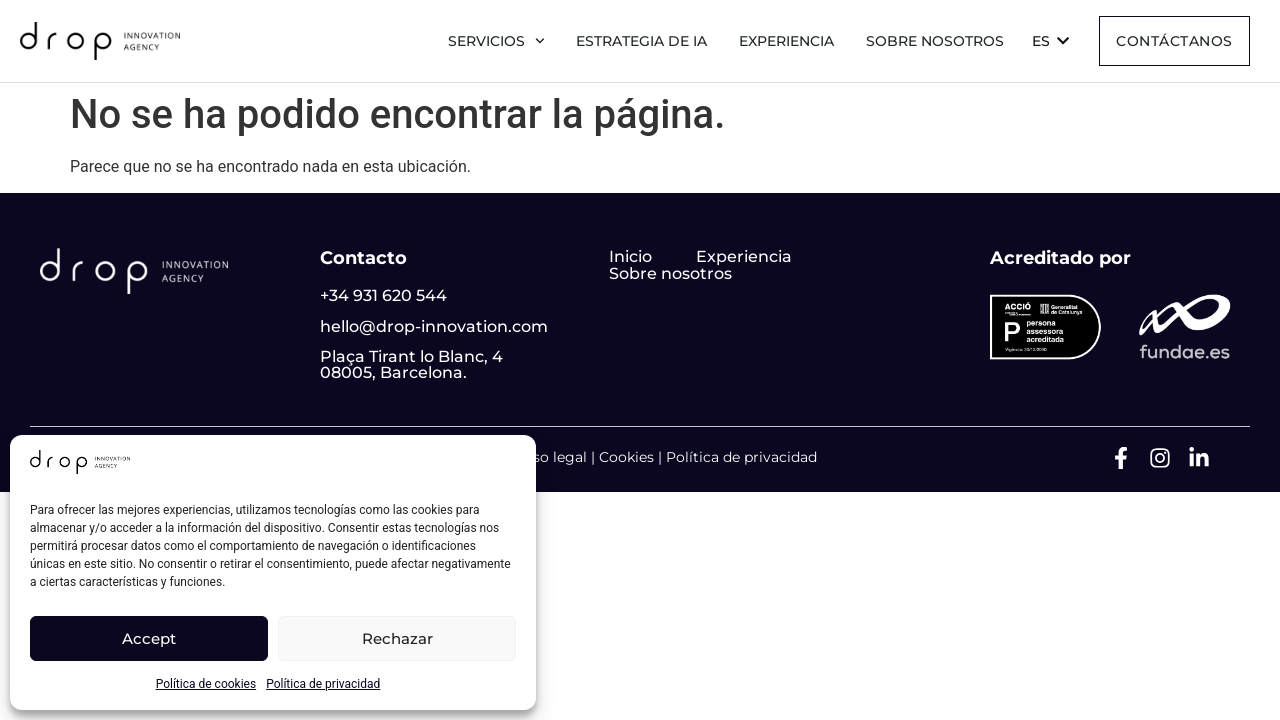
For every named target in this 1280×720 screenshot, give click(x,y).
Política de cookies (206, 684)
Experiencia (786, 41)
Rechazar (397, 638)
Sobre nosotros (935, 41)
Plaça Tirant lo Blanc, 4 (411, 356)
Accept (149, 638)
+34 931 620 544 (383, 295)
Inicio (630, 256)
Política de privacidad (323, 684)
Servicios (496, 41)
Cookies (626, 457)
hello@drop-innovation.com (434, 326)
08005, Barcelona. (393, 372)
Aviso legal (549, 457)
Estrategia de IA (641, 41)
